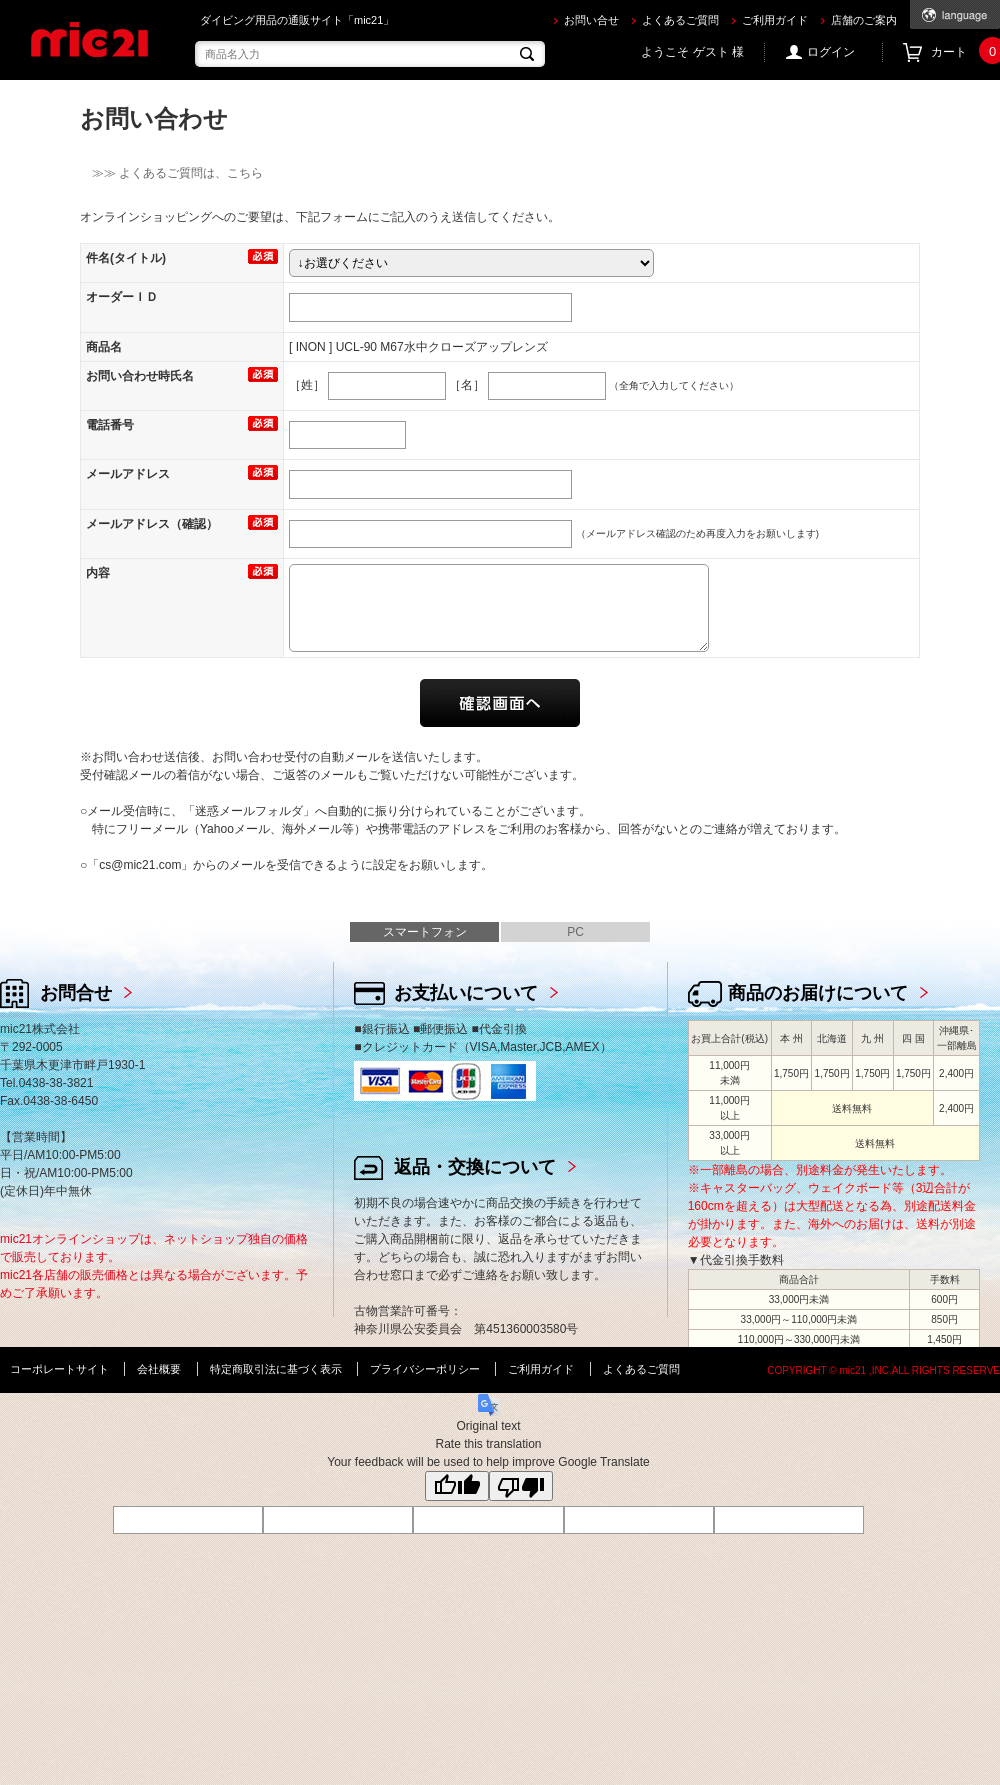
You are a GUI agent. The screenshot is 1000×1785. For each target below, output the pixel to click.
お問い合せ (591, 20)
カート (965, 52)
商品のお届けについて (818, 993)
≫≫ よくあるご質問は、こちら (171, 173)
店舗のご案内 (864, 20)
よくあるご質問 (680, 20)
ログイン (831, 52)
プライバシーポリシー (425, 1369)
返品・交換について (475, 1167)
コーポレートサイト (59, 1369)
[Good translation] (457, 1486)
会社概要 (159, 1369)
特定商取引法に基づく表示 (276, 1369)
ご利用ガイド (775, 20)
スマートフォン (425, 932)
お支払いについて (466, 993)
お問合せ (76, 993)
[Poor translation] (521, 1486)
